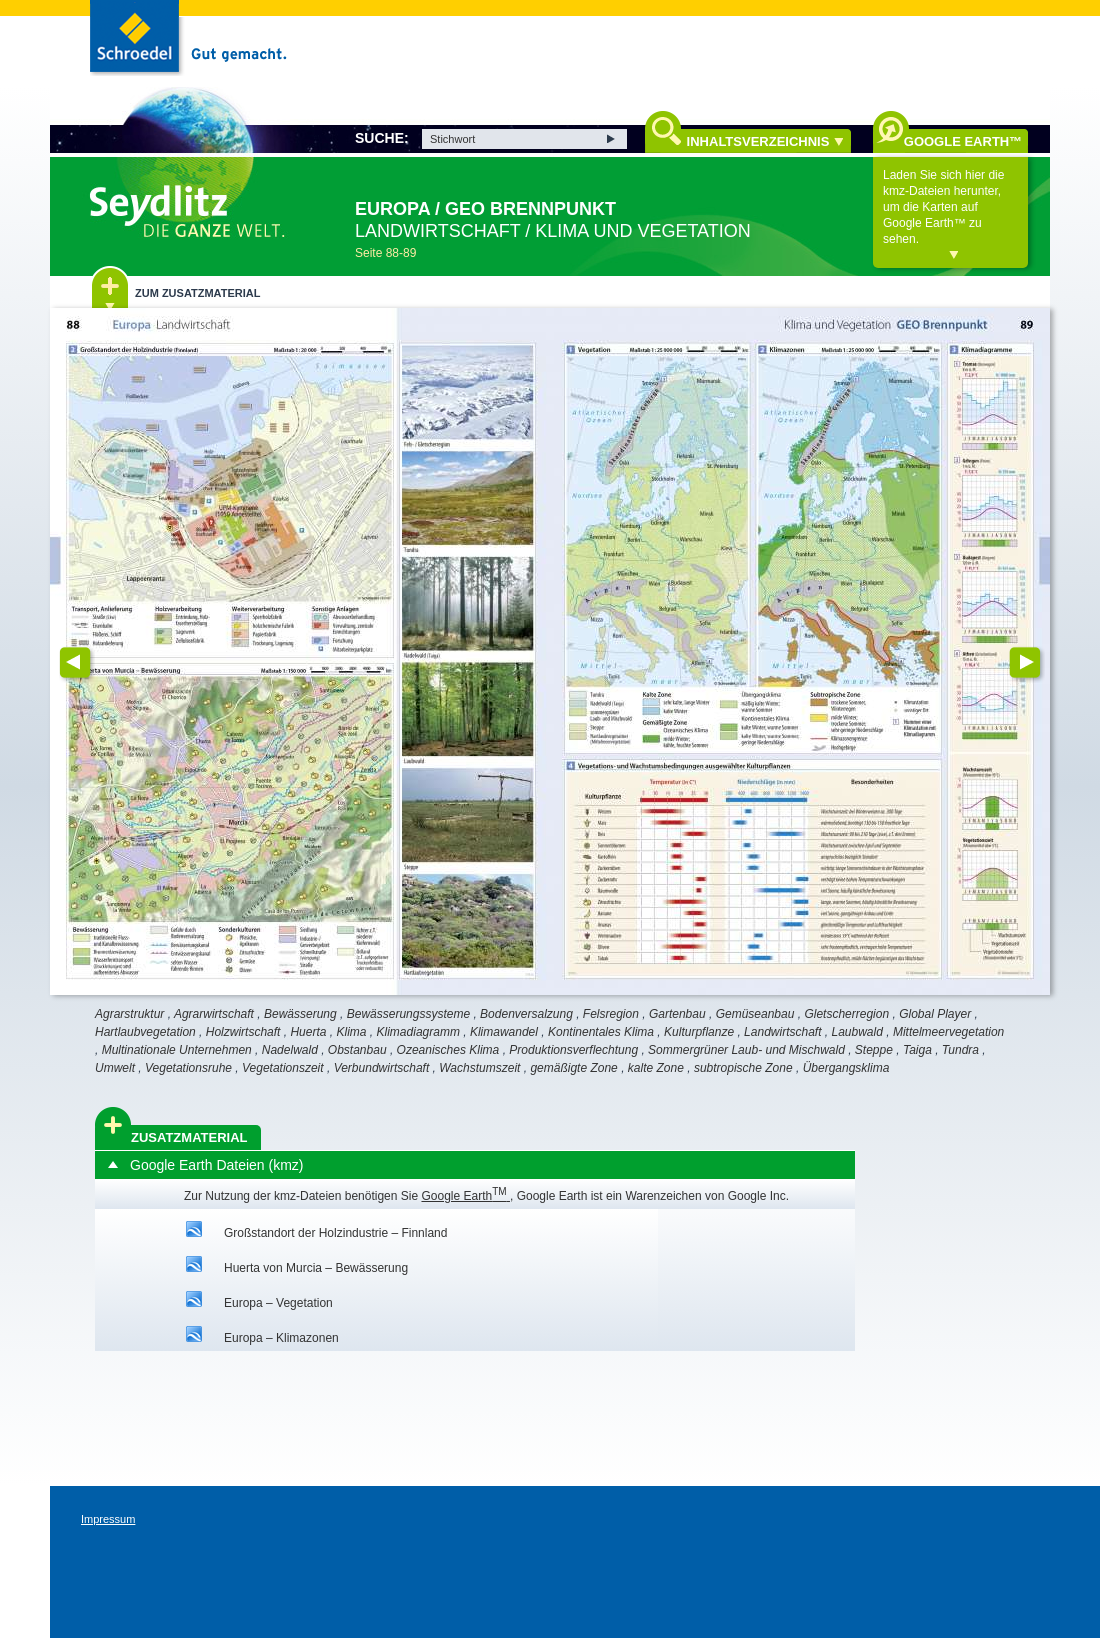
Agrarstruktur (129, 1014)
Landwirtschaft (782, 1032)
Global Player (935, 1014)
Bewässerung (300, 1014)
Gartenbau (677, 1014)
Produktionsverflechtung (573, 1050)
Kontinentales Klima (601, 1032)
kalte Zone (656, 1068)
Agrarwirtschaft (214, 1014)
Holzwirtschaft (243, 1032)
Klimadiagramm (418, 1032)
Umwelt (115, 1068)
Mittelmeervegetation (948, 1032)
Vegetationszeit (283, 1068)
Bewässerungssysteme (408, 1014)
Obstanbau (357, 1050)
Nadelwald (290, 1050)
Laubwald (857, 1032)
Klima (352, 1032)
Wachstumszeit (479, 1068)
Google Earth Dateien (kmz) (217, 1165)
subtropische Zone (743, 1068)
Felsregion (611, 1014)
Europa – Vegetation (278, 1303)
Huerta (308, 1032)
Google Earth (465, 1196)
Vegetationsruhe (188, 1068)
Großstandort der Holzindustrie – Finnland (335, 1233)
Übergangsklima (846, 1068)
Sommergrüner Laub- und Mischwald (746, 1050)
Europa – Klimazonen (281, 1338)
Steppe (874, 1050)
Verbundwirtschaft (382, 1068)
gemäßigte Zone (573, 1068)
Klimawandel (504, 1032)
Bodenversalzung (526, 1014)
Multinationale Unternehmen (177, 1050)
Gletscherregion (846, 1014)
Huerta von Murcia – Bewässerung (316, 1268)
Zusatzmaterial (189, 1137)
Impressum (108, 1519)
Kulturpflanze (699, 1032)
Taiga (917, 1050)
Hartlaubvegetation (145, 1032)
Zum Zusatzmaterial (197, 293)
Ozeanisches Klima (448, 1050)
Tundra (960, 1050)
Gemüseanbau (755, 1014)
